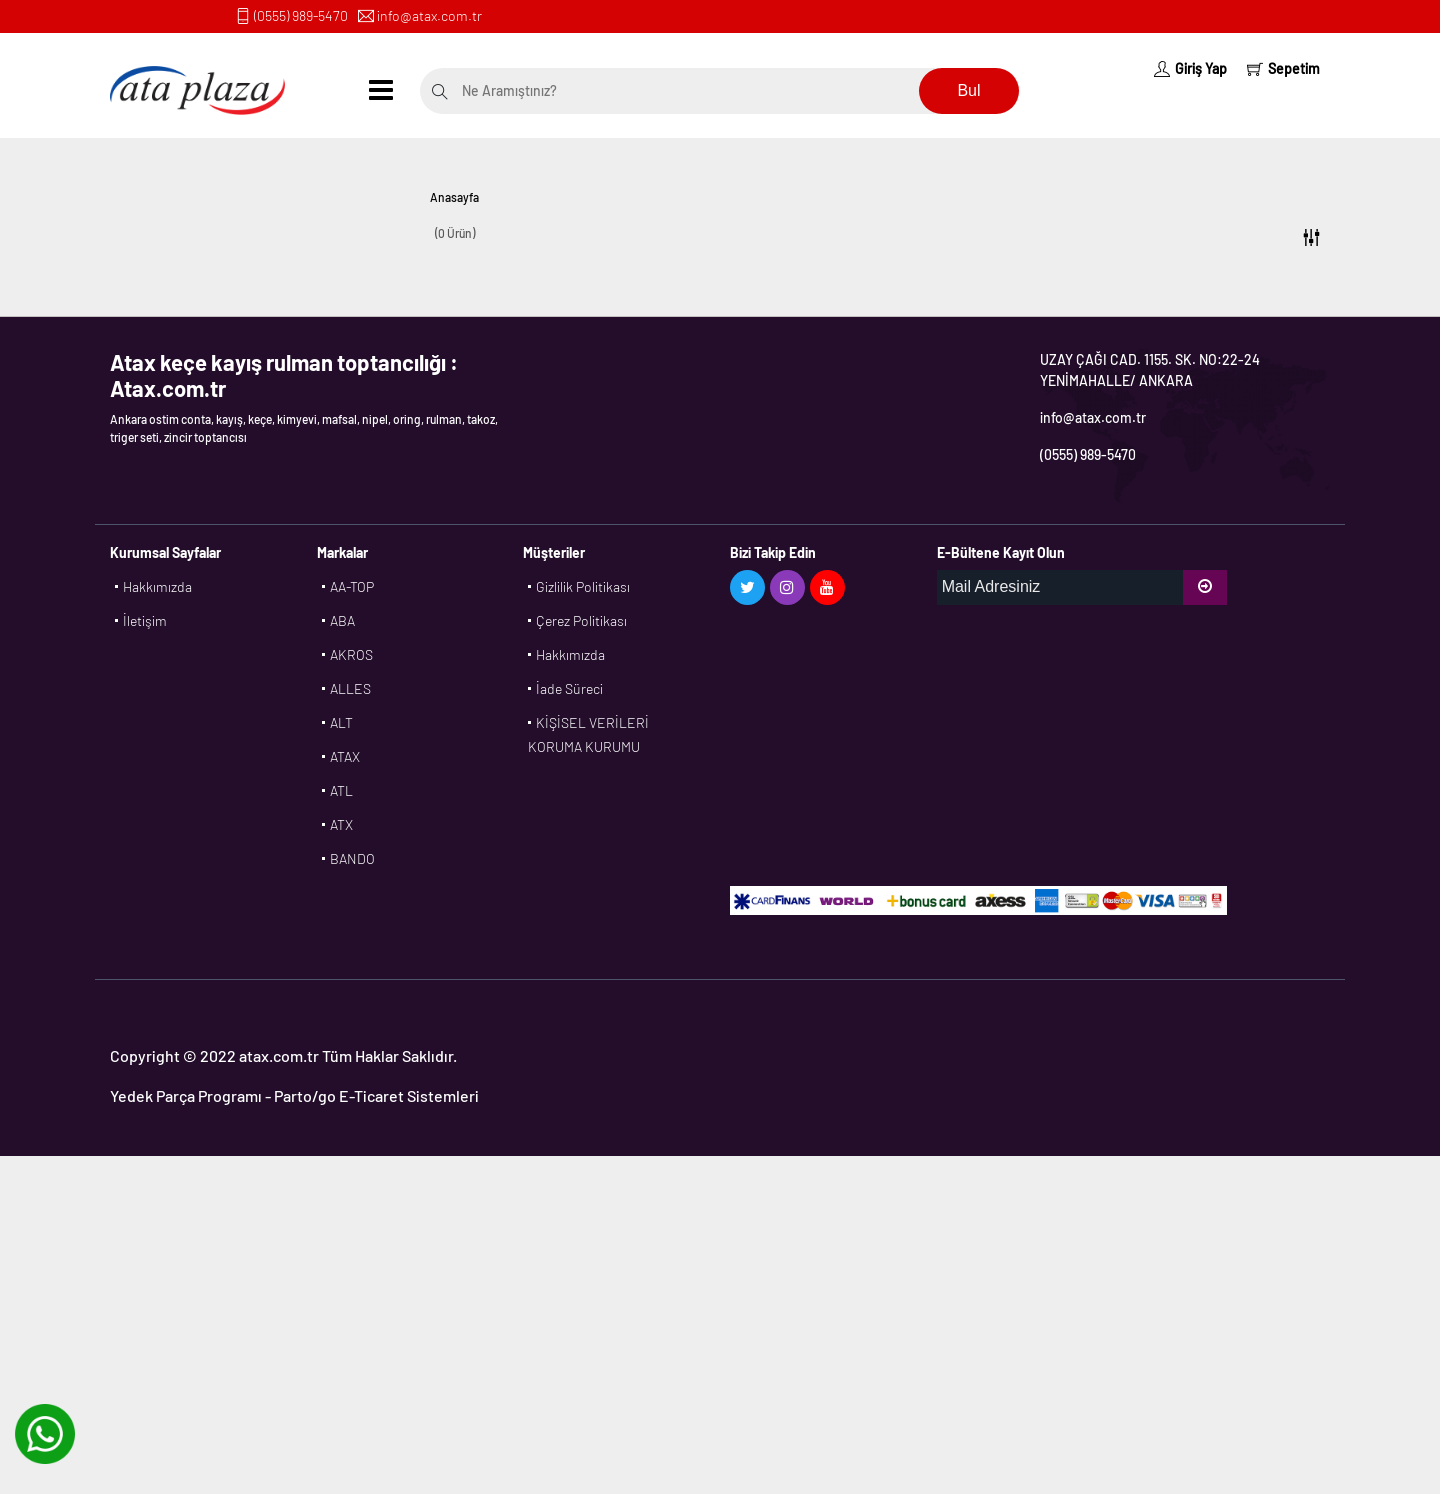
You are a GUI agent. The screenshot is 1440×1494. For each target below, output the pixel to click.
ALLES (350, 688)
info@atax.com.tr (429, 15)
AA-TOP (352, 586)
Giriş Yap (1190, 68)
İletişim (145, 620)
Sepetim (1283, 68)
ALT (341, 722)
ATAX (345, 756)
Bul (968, 90)
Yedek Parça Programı (186, 1095)
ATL (341, 790)
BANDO (352, 858)
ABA (342, 620)
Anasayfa (454, 197)
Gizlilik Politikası (583, 586)
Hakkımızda (157, 586)
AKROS (351, 654)
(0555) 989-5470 (301, 15)
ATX (341, 824)
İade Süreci (569, 688)
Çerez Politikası (581, 620)
